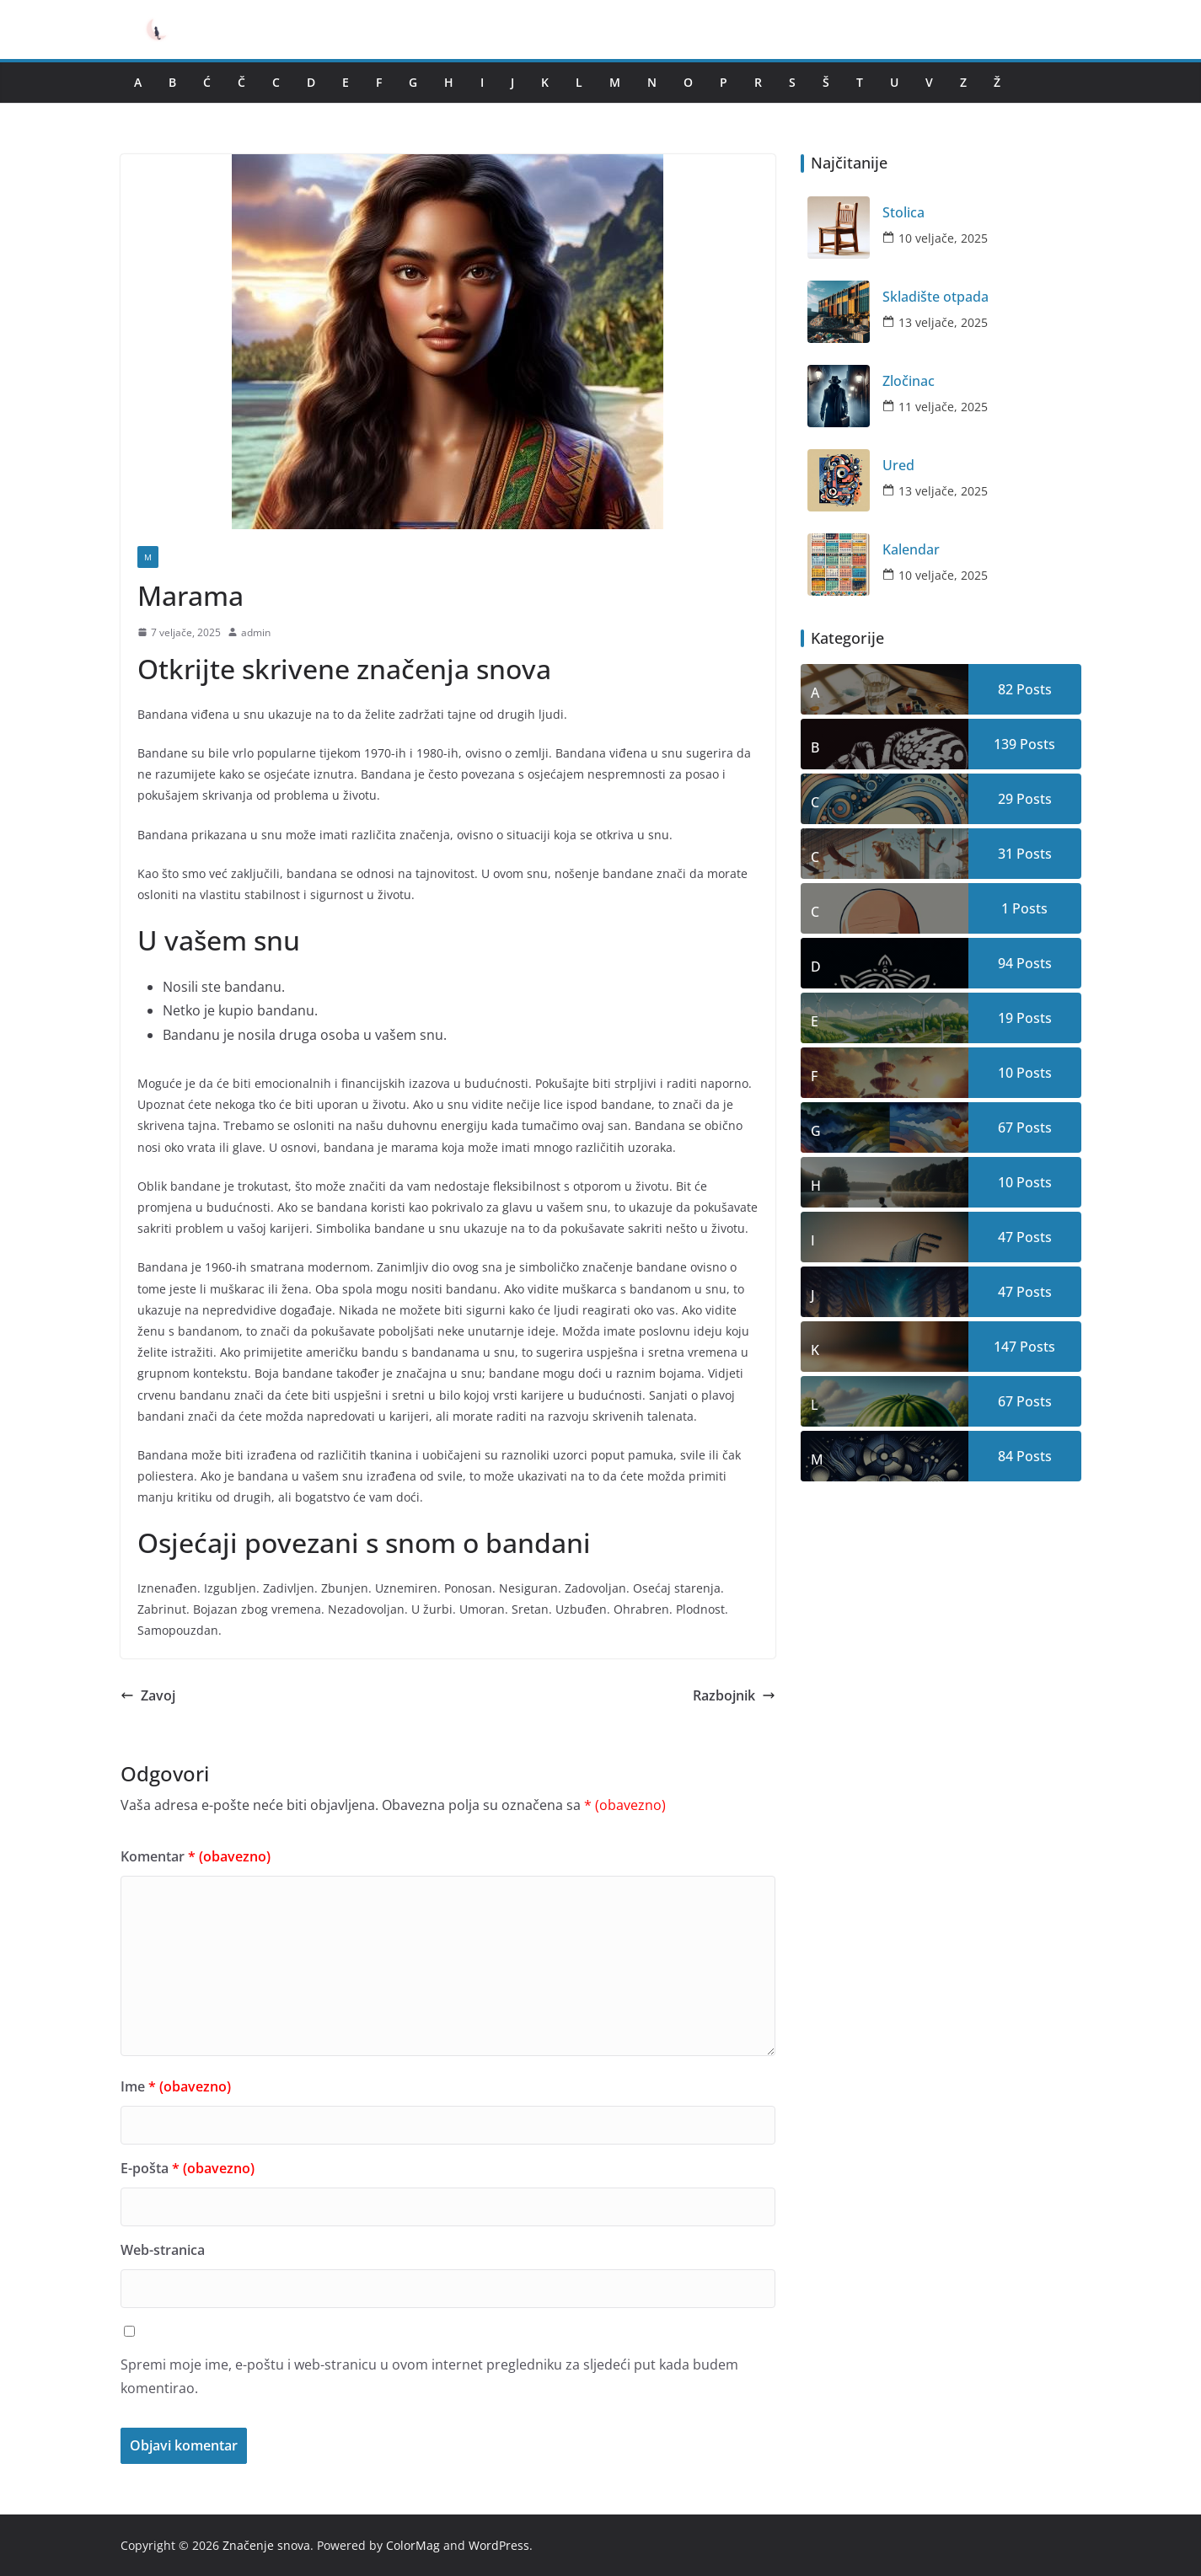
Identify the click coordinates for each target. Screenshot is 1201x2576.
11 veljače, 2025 (943, 407)
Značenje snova (266, 2545)
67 (1005, 1127)
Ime (176, 2086)
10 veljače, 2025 (943, 238)
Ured (898, 466)
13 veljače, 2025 (943, 322)
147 (1005, 1346)
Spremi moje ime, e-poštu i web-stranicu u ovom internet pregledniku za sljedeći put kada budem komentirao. (429, 2376)
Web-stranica (163, 2250)
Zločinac (908, 381)
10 (1005, 1072)
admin (256, 632)
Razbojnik (734, 1695)
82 (1005, 689)
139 (1005, 744)
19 (1005, 1018)
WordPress (499, 2545)
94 (1005, 963)
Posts (1032, 689)
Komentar (196, 1856)
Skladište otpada (935, 297)
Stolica (903, 213)
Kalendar (911, 550)
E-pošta (188, 2168)
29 (1005, 799)
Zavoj (148, 1695)
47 (1005, 1237)
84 (1005, 1456)
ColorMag (413, 2545)
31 (1005, 853)
